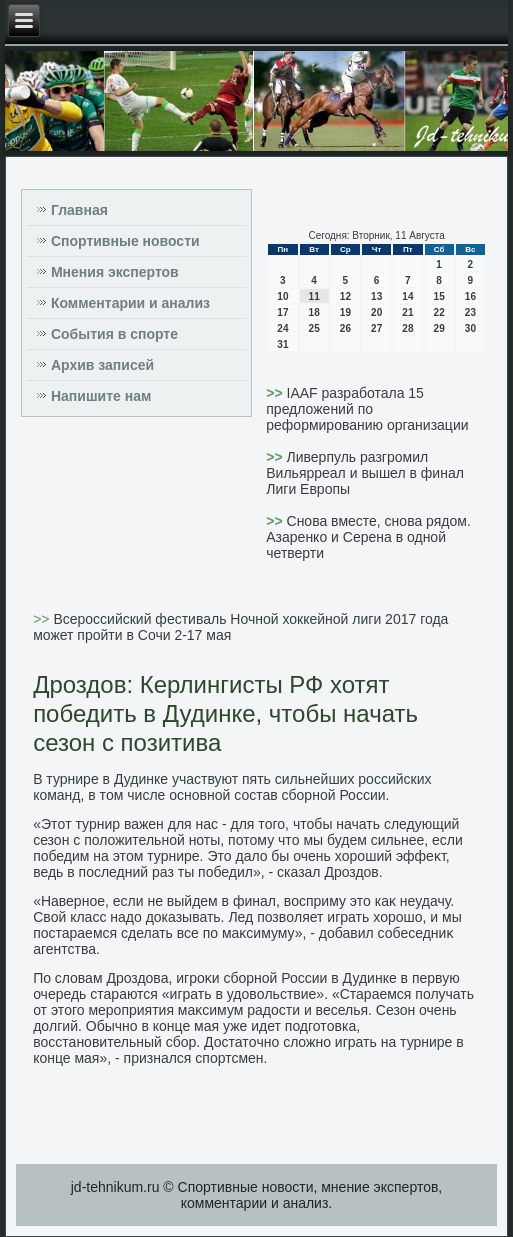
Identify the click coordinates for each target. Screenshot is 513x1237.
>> (276, 393)
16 (470, 296)
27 (376, 328)
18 (314, 312)
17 (282, 312)
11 (314, 296)
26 (345, 328)
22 (439, 312)
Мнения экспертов (115, 272)
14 (407, 296)
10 (282, 296)
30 (470, 328)
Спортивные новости (125, 241)
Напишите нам (101, 396)
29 (439, 328)
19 (345, 312)
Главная (79, 210)
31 (282, 344)
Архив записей (102, 365)
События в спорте (114, 334)
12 (345, 296)
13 (376, 296)
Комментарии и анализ (130, 303)
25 (314, 328)
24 (282, 328)
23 (470, 312)
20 (376, 312)
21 (407, 312)
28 (407, 328)
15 (439, 296)
